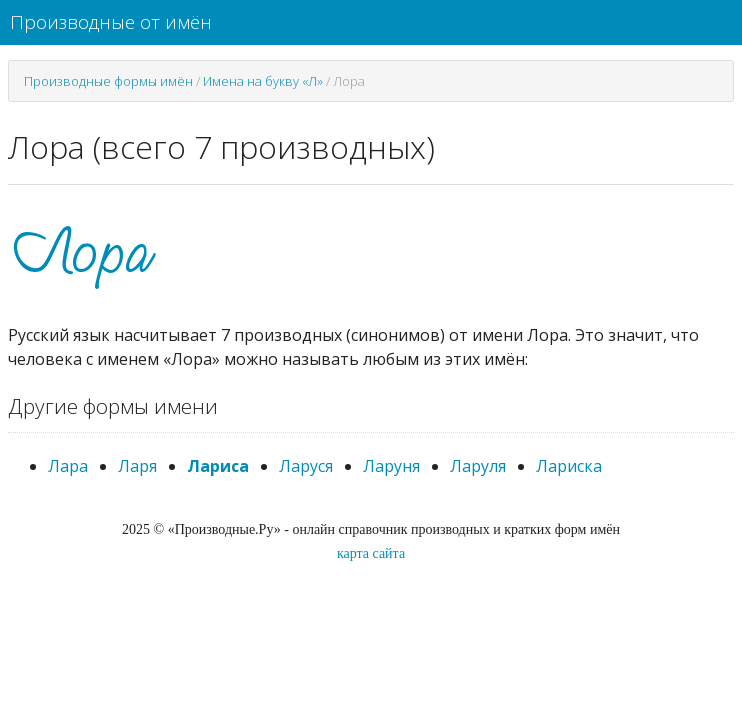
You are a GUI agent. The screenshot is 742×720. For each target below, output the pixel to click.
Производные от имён (111, 22)
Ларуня (391, 466)
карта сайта (371, 553)
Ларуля (478, 466)
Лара (68, 466)
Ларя (137, 466)
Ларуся (306, 466)
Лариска (569, 466)
